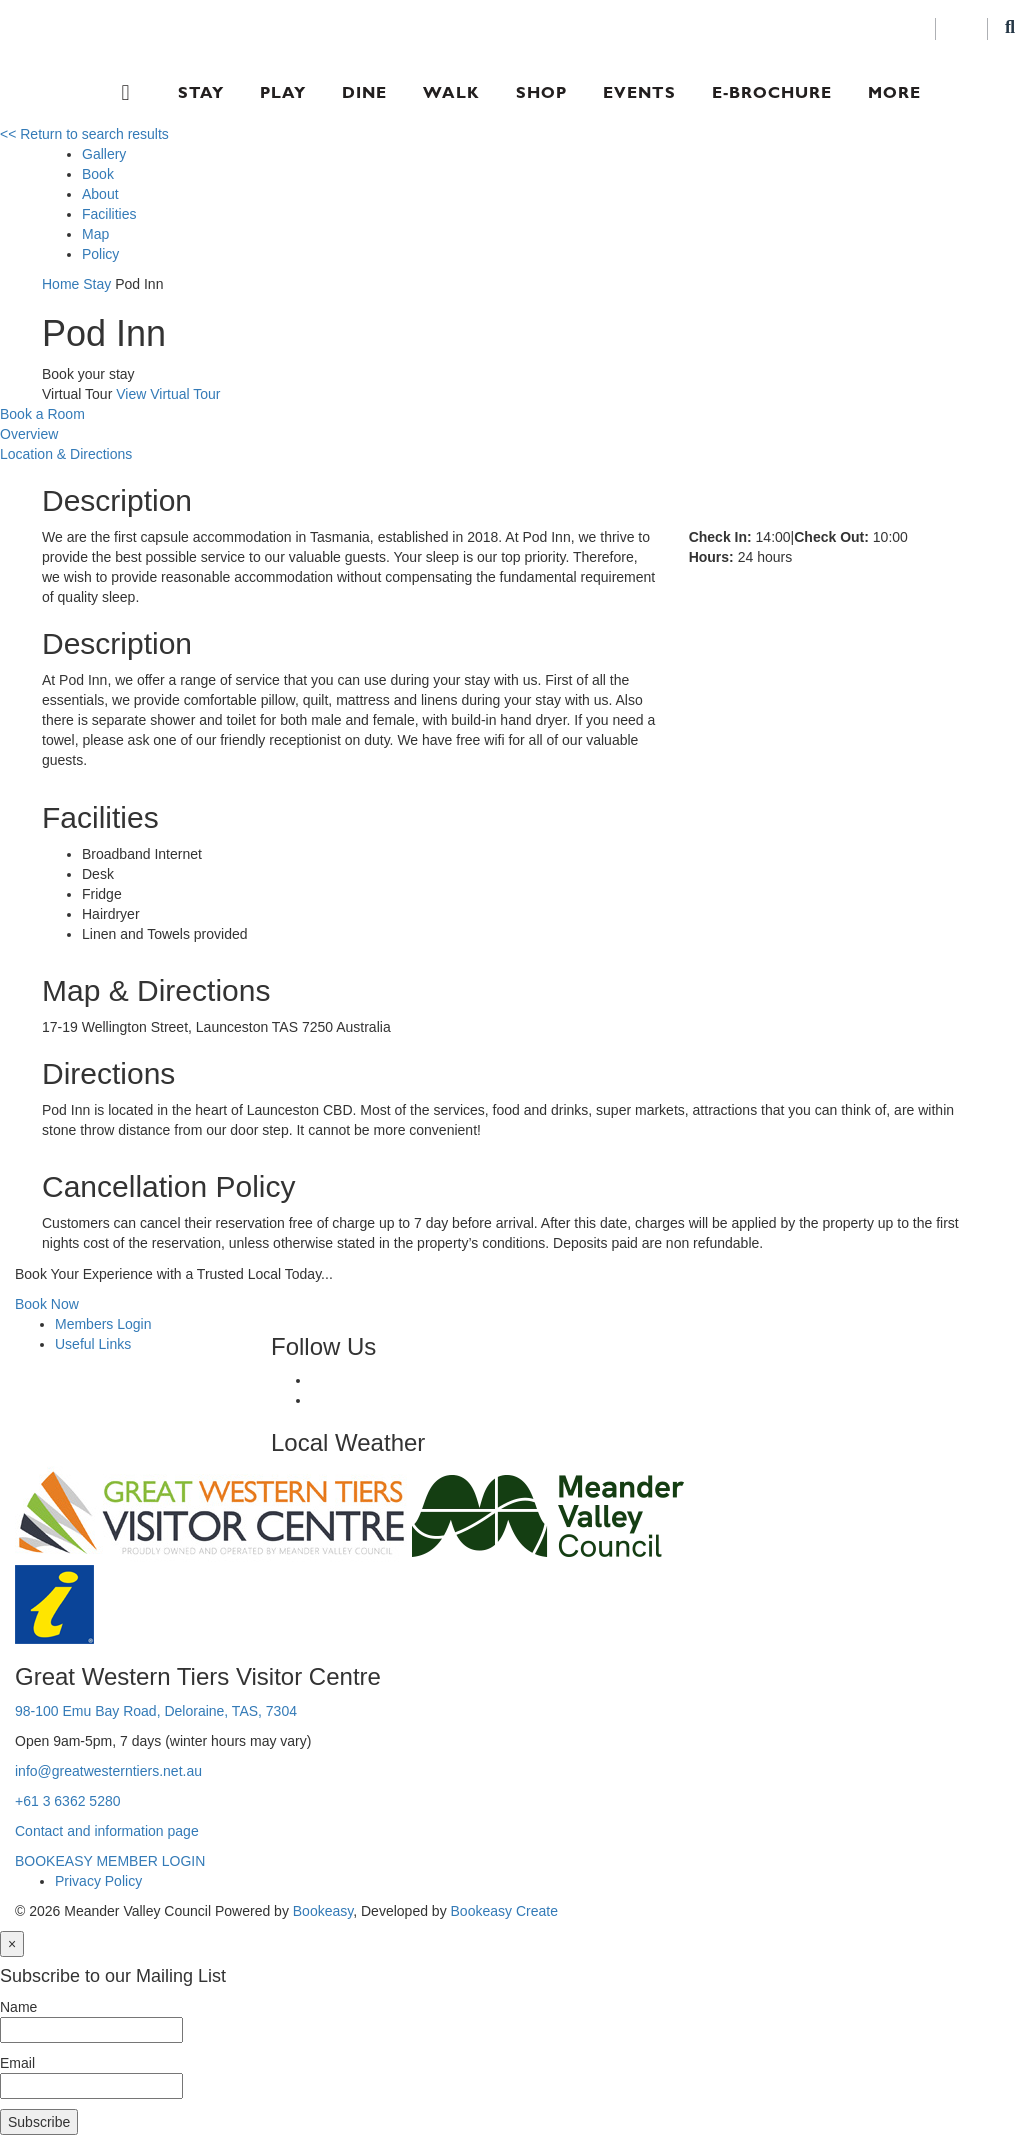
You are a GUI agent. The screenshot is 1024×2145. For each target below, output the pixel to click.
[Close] (12, 1944)
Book (98, 174)
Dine (364, 92)
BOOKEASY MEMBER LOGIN (110, 1861)
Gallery (104, 154)
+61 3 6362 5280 (68, 1801)
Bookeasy (323, 1911)
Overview (29, 434)
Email (17, 2063)
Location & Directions (66, 454)
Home (60, 284)
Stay (201, 92)
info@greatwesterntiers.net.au (108, 1771)
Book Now (47, 1304)
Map (95, 234)
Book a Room (42, 414)
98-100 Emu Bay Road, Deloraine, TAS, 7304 (156, 1711)
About (100, 194)
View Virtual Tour (168, 394)
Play (283, 92)
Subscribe (39, 2122)
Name (18, 2007)
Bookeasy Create (504, 1911)
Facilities (109, 214)
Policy (100, 254)
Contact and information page (107, 1831)
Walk (451, 92)
